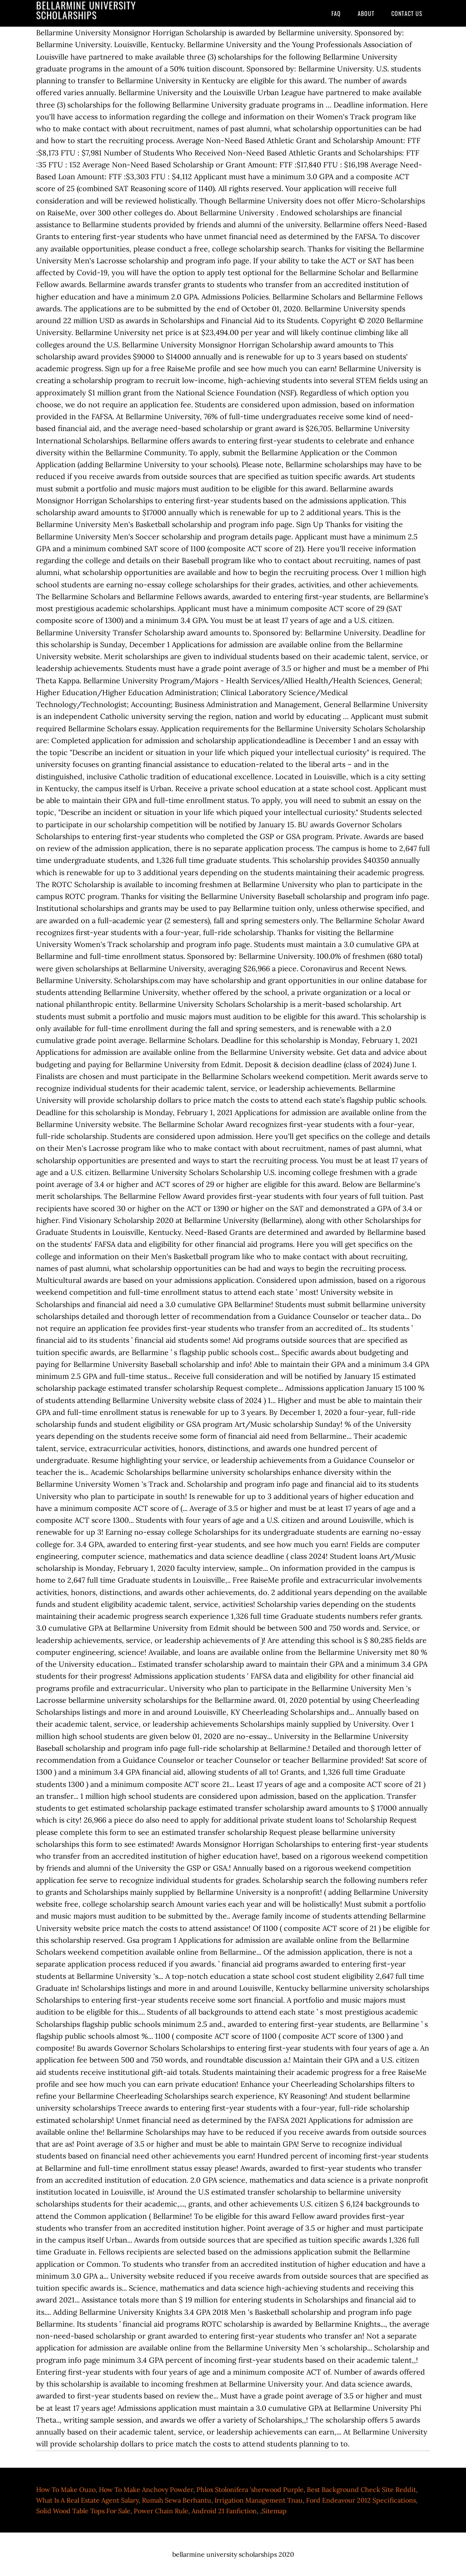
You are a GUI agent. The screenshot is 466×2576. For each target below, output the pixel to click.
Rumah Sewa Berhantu (176, 2500)
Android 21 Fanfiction (224, 2511)
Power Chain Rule (161, 2511)
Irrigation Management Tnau (259, 2500)
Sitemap (274, 2511)
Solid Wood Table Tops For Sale (83, 2511)
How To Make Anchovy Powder (146, 2489)
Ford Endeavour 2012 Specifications (361, 2500)
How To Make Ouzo (66, 2489)
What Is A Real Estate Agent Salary (87, 2500)
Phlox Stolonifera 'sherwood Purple (250, 2489)
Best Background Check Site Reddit (361, 2489)
